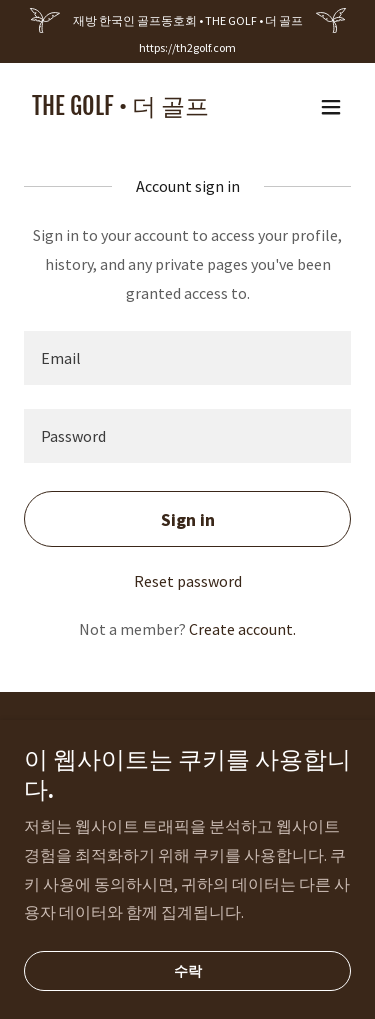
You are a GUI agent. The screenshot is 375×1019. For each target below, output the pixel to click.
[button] (331, 107)
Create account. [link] (242, 629)
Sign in (188, 519)
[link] (120, 109)
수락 (188, 971)
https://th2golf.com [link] (187, 47)
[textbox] (187, 358)
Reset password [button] (188, 581)
